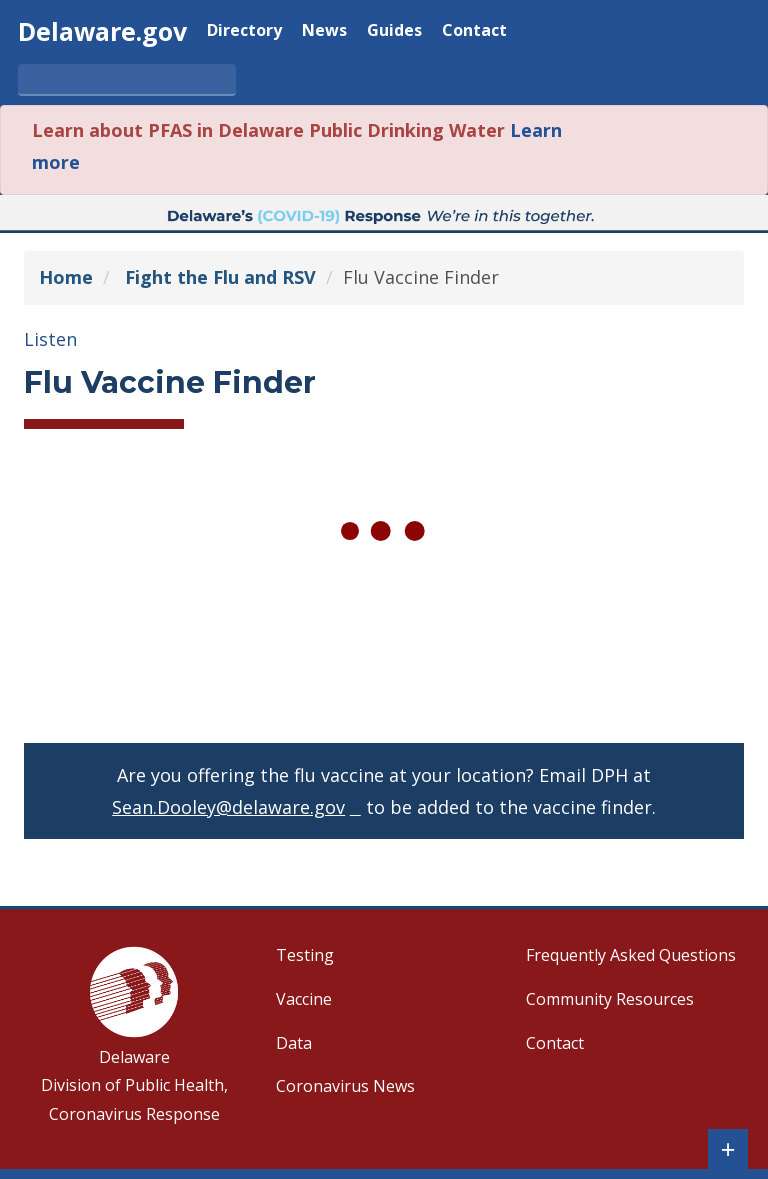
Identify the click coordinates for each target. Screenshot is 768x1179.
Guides (394, 31)
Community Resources (610, 999)
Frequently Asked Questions (631, 955)
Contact (474, 31)
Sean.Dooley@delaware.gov (228, 807)
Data (294, 1043)
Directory (244, 31)
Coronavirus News (345, 1086)
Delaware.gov (102, 31)
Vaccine (304, 999)
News (324, 31)
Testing (305, 955)
